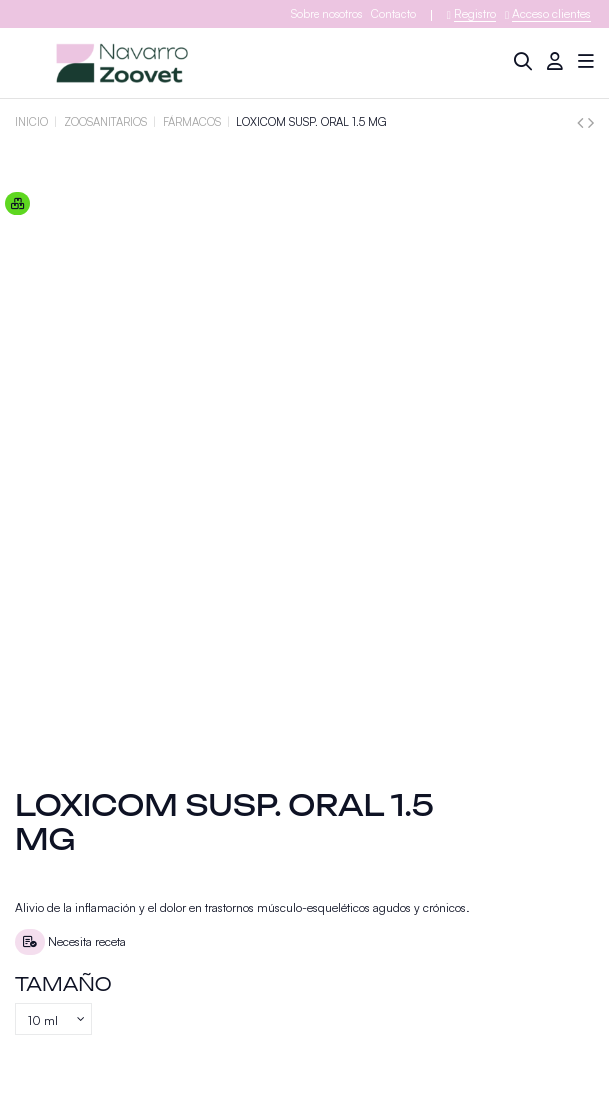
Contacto (393, 14)
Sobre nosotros (326, 14)
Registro (475, 13)
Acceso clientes (551, 13)
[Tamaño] (53, 1019)
